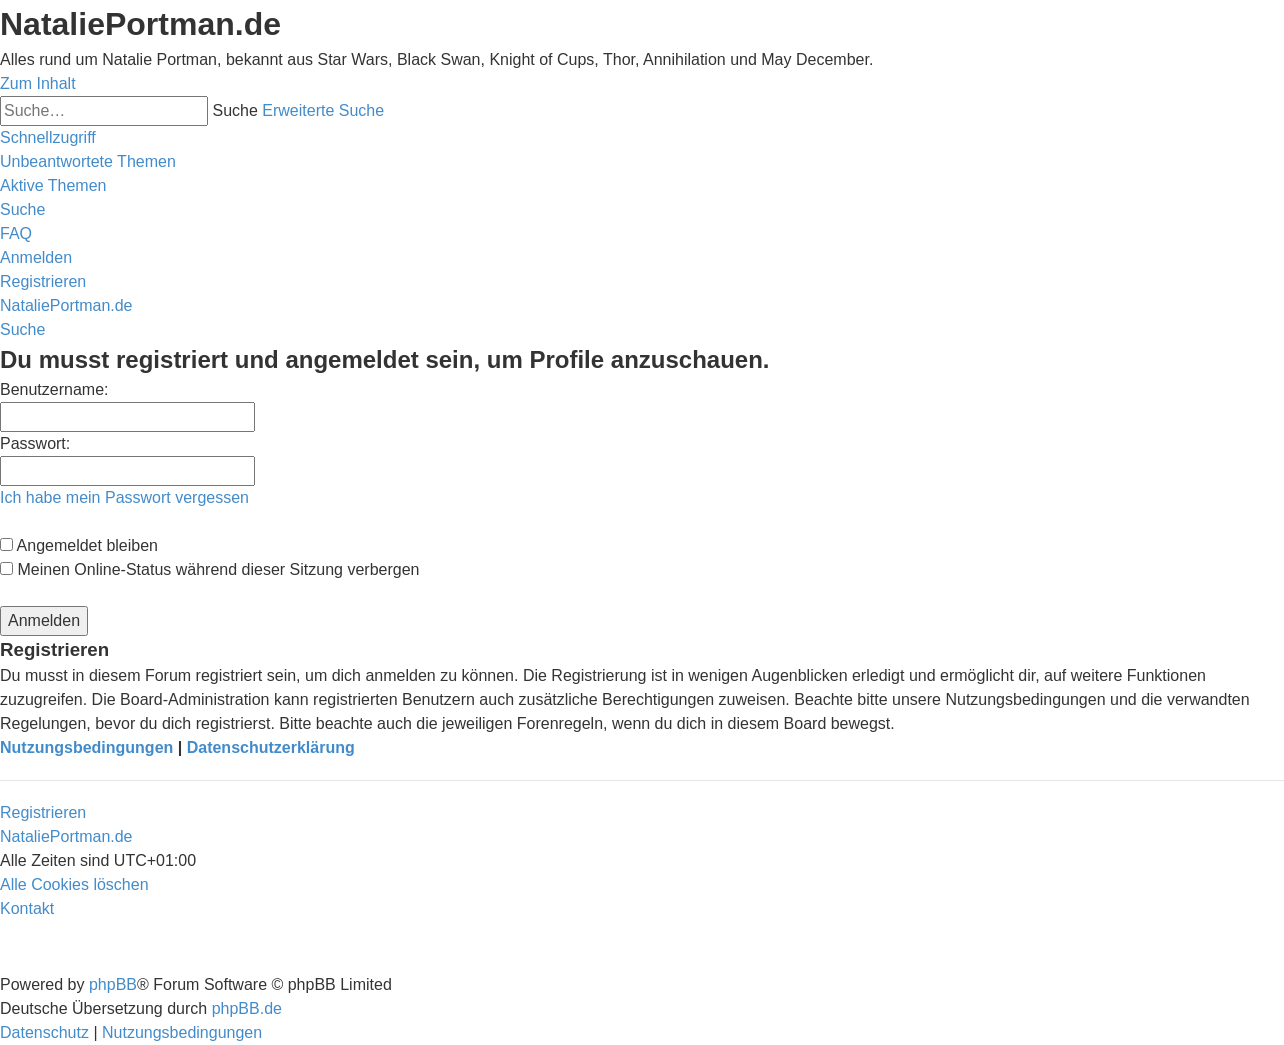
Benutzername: (54, 389)
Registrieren (43, 812)
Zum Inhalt (38, 83)
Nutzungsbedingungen (86, 747)
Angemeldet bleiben (79, 545)
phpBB (113, 984)
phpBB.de (247, 1008)
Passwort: (35, 443)
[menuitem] (88, 161)
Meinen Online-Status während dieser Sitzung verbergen (209, 569)
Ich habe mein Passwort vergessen (124, 497)
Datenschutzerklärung (271, 747)
